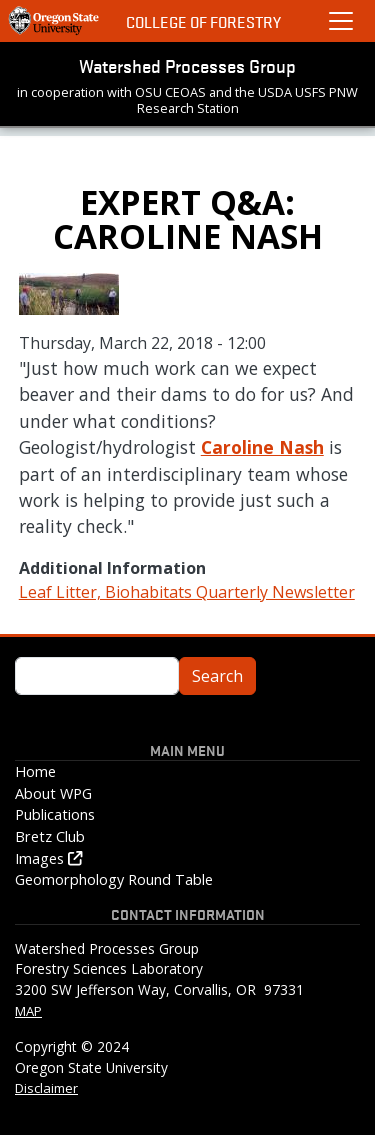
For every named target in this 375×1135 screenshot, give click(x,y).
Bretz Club (50, 836)
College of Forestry (203, 21)
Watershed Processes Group (187, 65)
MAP (28, 1011)
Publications (55, 814)
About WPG (53, 793)
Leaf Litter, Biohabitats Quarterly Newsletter (187, 592)
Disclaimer (46, 1088)
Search (217, 676)
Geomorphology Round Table (114, 879)
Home (35, 771)
